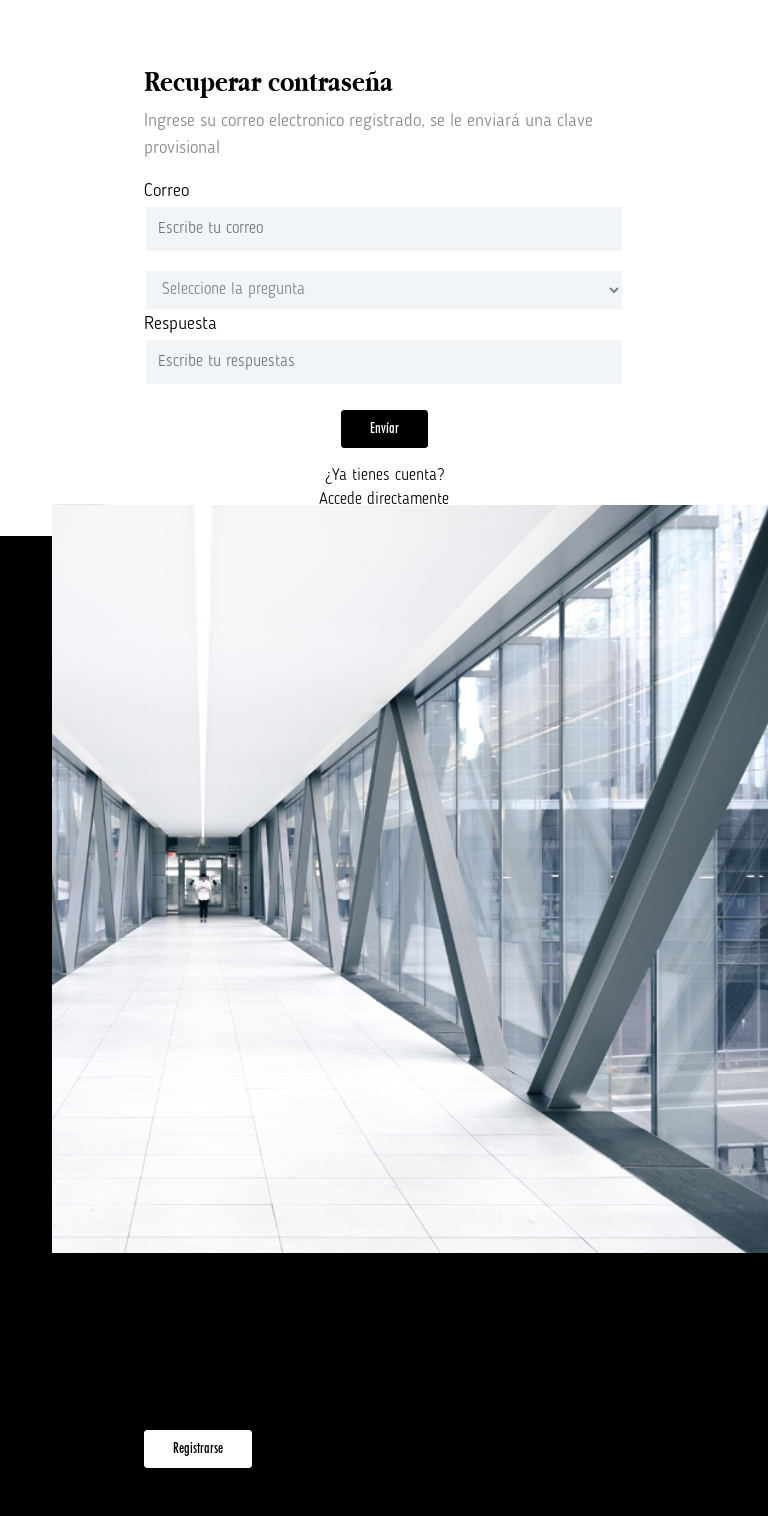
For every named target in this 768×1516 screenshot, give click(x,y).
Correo (166, 191)
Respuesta (180, 324)
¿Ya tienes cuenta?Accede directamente (384, 488)
